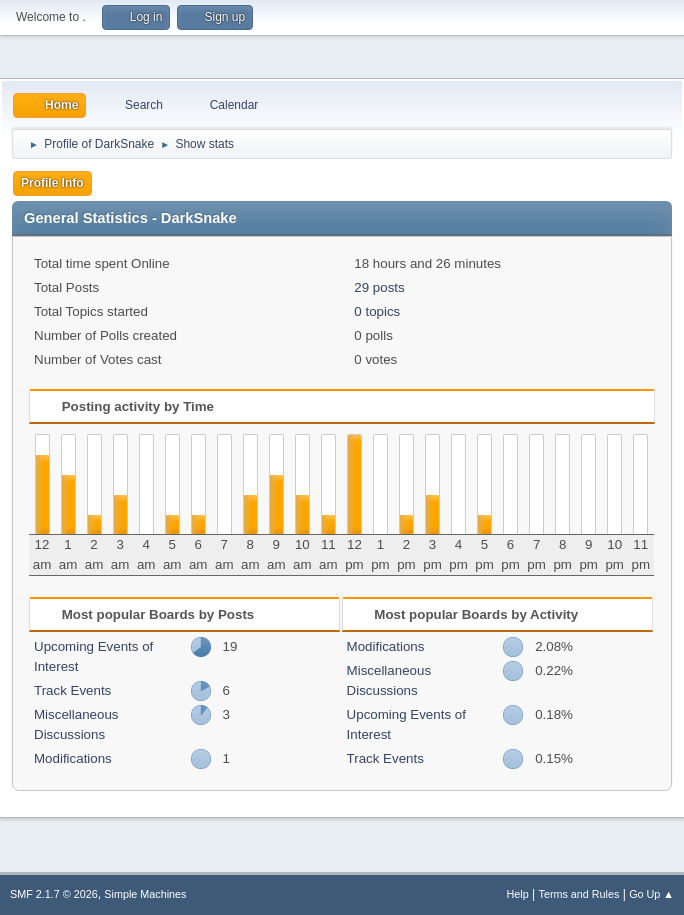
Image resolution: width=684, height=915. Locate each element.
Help (518, 894)
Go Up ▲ (651, 894)
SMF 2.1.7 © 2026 (54, 894)
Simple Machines (145, 894)
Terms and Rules (579, 894)
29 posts (379, 287)
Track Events (72, 690)
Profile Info (52, 183)
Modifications (73, 758)
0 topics (377, 311)
